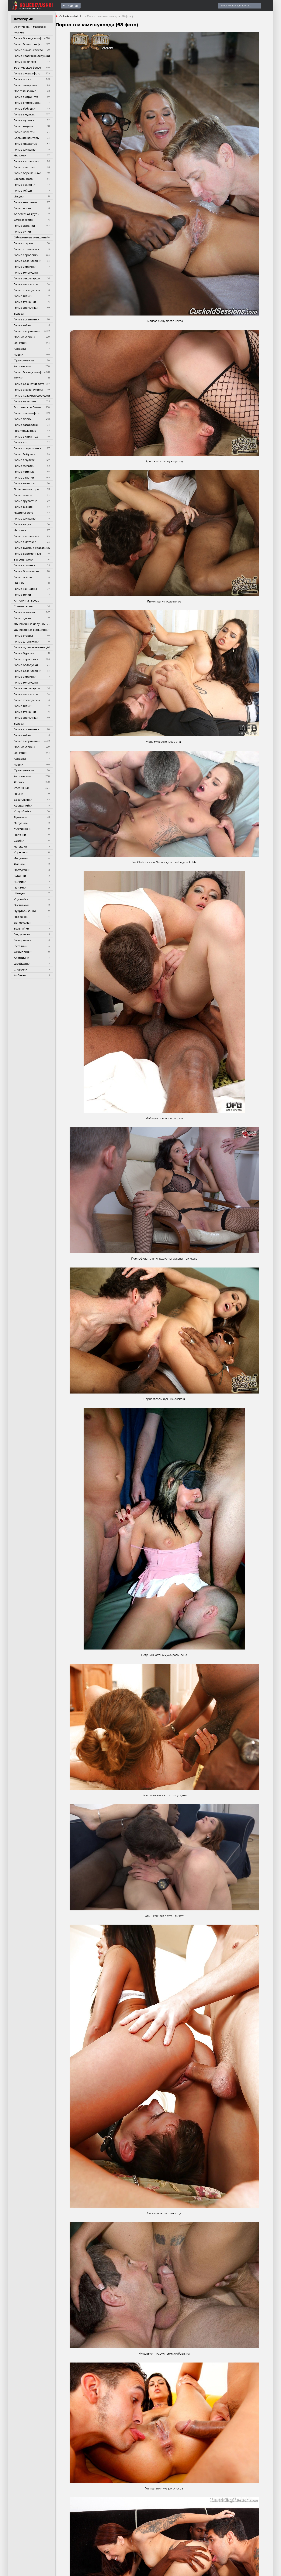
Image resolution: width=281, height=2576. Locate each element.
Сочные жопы (23, 220)
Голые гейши (23, 190)
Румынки (20, 817)
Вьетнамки (21, 905)
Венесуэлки (22, 922)
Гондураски (22, 934)
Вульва (19, 313)
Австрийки (21, 958)
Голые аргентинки (26, 319)
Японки (19, 782)
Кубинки (20, 876)
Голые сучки (22, 231)
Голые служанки (25, 149)
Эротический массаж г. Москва (30, 29)
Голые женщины (25, 202)
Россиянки (21, 788)
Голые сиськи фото (27, 73)
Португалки (22, 870)
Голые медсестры (26, 284)
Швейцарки (22, 963)
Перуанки (21, 823)
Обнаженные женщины (30, 237)
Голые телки (22, 208)
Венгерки (20, 343)
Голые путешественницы (31, 647)
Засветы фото (23, 179)
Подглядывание (25, 91)
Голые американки (27, 331)
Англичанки (22, 366)
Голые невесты (24, 132)
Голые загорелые (26, 85)
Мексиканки (22, 829)
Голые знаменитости (28, 50)
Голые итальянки (26, 307)
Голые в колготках (26, 161)
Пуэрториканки (25, 911)
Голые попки (23, 79)
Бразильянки (23, 799)
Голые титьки (23, 296)
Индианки (21, 858)
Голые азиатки (24, 477)
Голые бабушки (24, 108)
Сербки (19, 840)
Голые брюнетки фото (29, 44)
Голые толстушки (26, 272)
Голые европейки (26, 255)
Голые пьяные (23, 495)
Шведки (19, 893)
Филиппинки (23, 952)
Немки (18, 794)
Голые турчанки (25, 302)
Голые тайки (22, 325)
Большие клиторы (26, 138)
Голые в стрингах (26, 97)
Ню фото (20, 155)
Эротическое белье (27, 67)
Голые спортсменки (27, 102)
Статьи (18, 378)
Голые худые (22, 524)
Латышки (20, 846)
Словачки (20, 969)
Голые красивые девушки (32, 56)
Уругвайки (21, 899)
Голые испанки (24, 225)
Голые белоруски (26, 665)
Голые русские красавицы (32, 548)
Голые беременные (27, 173)
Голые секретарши (27, 278)
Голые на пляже (25, 61)
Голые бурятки (24, 653)
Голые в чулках (24, 114)
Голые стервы (23, 243)
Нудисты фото (23, 512)
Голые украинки (25, 266)
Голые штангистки (26, 249)
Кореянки (21, 852)
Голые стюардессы (27, 290)
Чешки (18, 354)
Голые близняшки (26, 571)
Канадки (20, 348)
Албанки (20, 975)
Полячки (20, 835)
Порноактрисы (24, 337)
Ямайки (19, 864)
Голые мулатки (24, 120)
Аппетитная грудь (26, 214)
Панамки (20, 887)
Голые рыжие (23, 507)
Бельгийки (21, 928)
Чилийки (20, 881)
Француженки (24, 360)
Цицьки (19, 196)
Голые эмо (21, 442)
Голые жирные (24, 126)
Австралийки (23, 805)
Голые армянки (24, 184)
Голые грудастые (25, 143)
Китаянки (20, 946)
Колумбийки (22, 811)
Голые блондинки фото (30, 38)
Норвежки (21, 917)
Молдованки (23, 940)
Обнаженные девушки (30, 624)
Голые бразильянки (27, 261)
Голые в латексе (25, 167)
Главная (72, 5)
